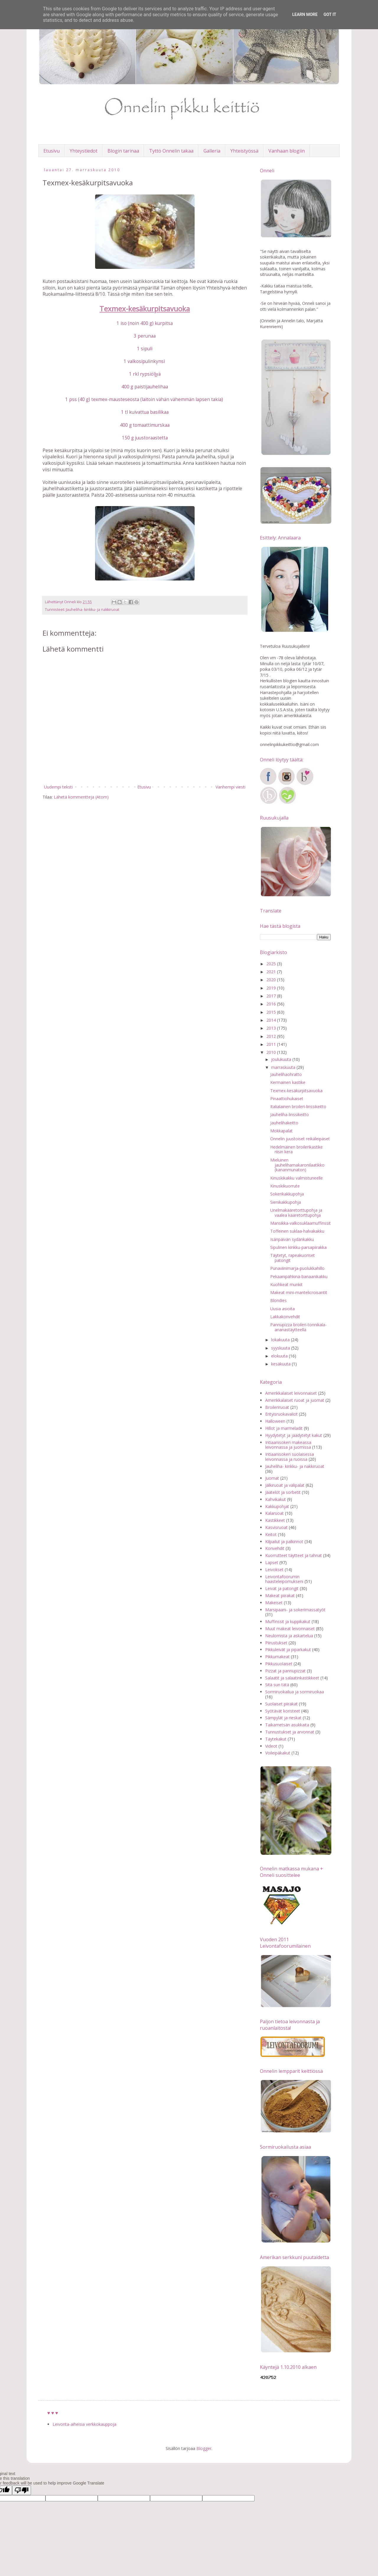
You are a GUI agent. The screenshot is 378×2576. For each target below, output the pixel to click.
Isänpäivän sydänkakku (292, 1239)
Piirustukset (276, 1643)
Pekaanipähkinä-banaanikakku (299, 1276)
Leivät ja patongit (282, 1588)
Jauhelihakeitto (284, 1123)
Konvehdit (274, 1548)
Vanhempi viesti (230, 787)
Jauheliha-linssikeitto (289, 1114)
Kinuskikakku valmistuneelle (296, 1178)
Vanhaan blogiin (286, 151)
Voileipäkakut (277, 1753)
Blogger (203, 2448)
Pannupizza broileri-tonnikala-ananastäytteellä (298, 1327)
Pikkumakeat (277, 1656)
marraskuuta (283, 1067)
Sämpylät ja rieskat (283, 1717)
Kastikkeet (275, 1520)
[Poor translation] (21, 2490)
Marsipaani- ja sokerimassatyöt (295, 1609)
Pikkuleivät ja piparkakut (288, 1649)
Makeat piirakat (280, 1595)
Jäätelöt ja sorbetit (283, 1492)
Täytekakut (275, 1739)
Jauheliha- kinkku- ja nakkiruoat (92, 609)
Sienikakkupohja (285, 1202)
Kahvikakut (275, 1499)
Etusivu (51, 151)
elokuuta (280, 1356)
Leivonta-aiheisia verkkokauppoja (84, 2424)
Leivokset (274, 1569)
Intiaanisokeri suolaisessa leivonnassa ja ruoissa (289, 1456)
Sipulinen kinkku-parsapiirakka (298, 1247)
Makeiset (274, 1602)
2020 (271, 979)
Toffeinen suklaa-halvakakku (297, 1231)
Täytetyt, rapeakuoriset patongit (292, 1257)
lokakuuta (281, 1339)
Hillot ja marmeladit (284, 1428)
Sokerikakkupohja (287, 1194)
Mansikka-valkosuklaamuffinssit (300, 1223)
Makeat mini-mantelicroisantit (298, 1292)
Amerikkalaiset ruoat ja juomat (294, 1400)
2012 (271, 1036)
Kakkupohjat (277, 1506)
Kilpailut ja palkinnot (284, 1541)
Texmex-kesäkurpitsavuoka (296, 1090)
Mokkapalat (281, 1131)
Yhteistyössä (244, 151)
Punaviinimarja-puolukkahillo (297, 1268)
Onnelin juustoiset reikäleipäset (300, 1138)
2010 (271, 1052)
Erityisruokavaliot (281, 1414)
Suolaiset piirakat (281, 1704)
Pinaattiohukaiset (286, 1098)
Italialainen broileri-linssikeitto (298, 1106)
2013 (271, 1028)
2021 (271, 971)
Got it (329, 14)
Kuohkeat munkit (286, 1284)
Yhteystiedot (83, 151)
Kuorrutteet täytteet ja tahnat (293, 1555)
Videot (271, 1746)
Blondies (278, 1300)
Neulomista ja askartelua (289, 1635)
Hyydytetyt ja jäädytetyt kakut (293, 1435)
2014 (271, 1020)
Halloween (275, 1421)
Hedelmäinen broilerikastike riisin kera (296, 1149)
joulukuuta (281, 1059)
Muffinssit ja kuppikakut (287, 1621)
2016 (271, 1004)
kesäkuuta (281, 1364)
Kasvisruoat (276, 1527)
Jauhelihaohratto (286, 1074)
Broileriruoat (277, 1407)
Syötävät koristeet (282, 1711)
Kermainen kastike (287, 1082)
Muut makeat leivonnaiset (290, 1628)
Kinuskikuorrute (285, 1186)
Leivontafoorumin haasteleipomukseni (284, 1579)
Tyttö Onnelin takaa (171, 151)
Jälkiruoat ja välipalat (284, 1485)
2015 (271, 1012)
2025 (271, 963)
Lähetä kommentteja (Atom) (81, 797)
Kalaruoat (274, 1513)
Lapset (271, 1562)
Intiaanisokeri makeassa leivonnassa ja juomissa (288, 1445)
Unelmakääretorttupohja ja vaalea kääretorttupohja (296, 1212)
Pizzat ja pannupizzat (285, 1671)
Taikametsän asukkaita (287, 1725)
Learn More (304, 14)
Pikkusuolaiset (278, 1663)
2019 (271, 988)
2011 (271, 1044)
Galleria (211, 151)
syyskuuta (281, 1348)
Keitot (271, 1534)
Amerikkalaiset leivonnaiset (291, 1393)
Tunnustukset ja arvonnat (289, 1732)
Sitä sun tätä (277, 1684)
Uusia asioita (282, 1308)
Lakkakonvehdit (285, 1316)
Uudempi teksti (58, 787)
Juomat (272, 1478)
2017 (271, 996)
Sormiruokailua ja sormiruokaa (294, 1692)
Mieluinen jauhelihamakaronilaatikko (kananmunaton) (297, 1165)
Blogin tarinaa (123, 151)
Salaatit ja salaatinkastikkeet (292, 1678)
